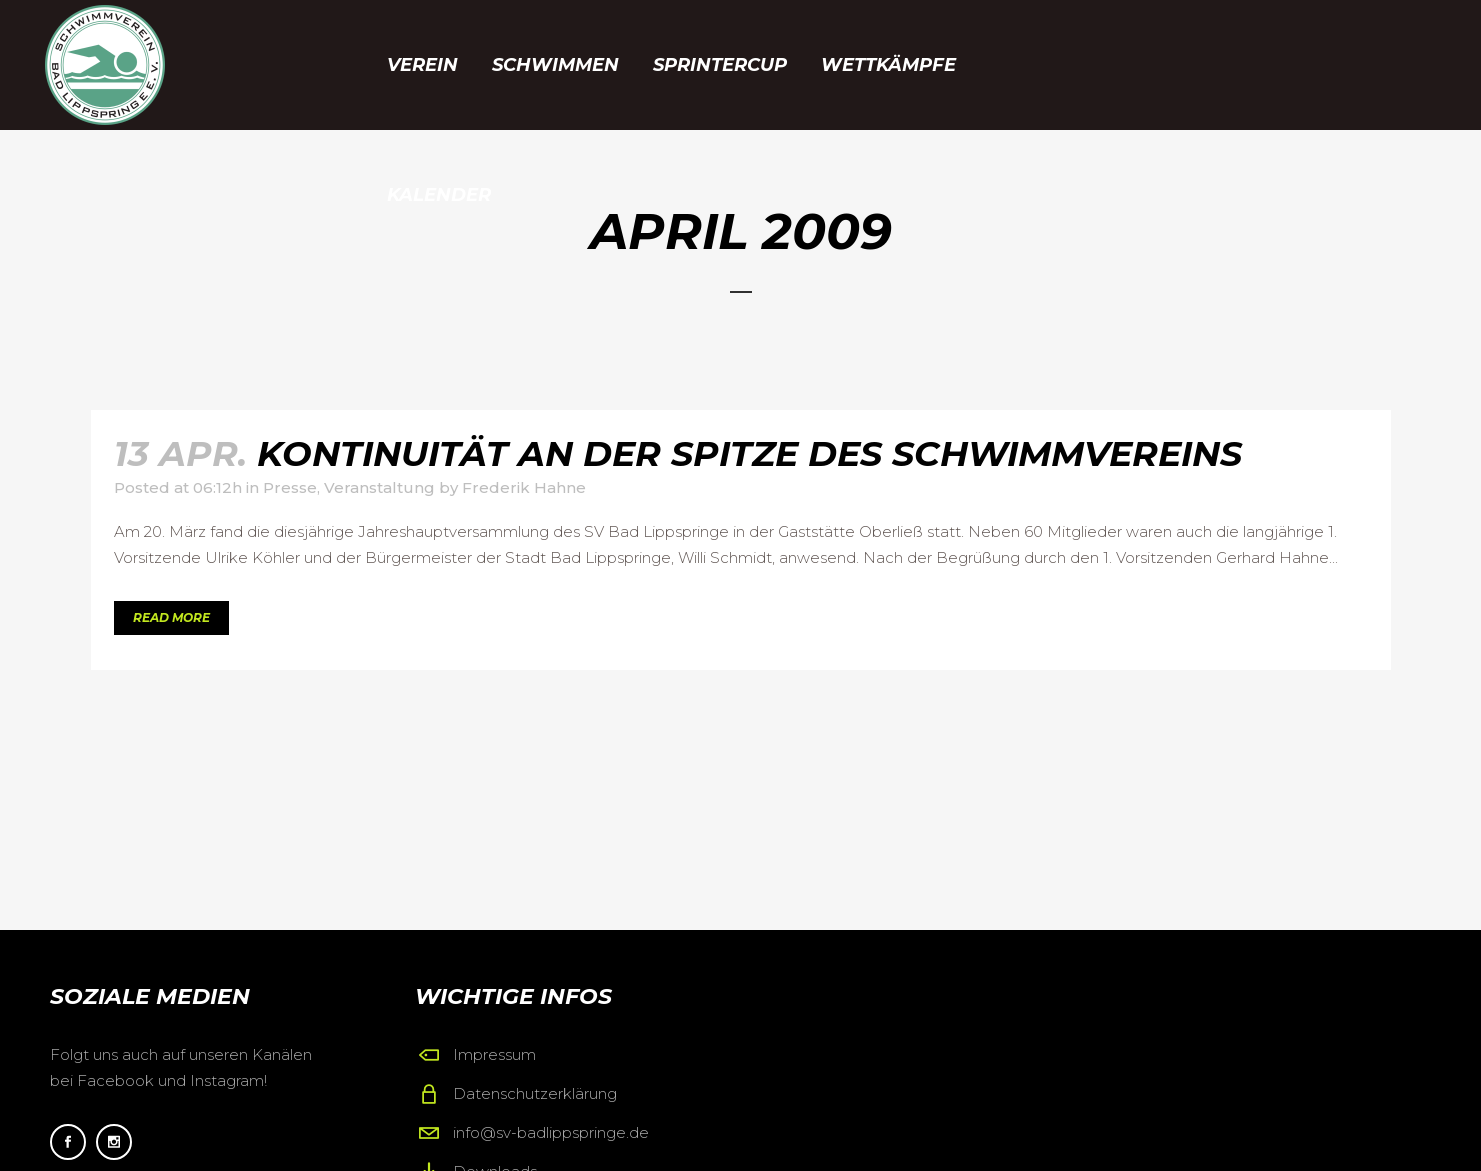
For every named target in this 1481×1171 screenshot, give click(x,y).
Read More (171, 617)
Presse (290, 487)
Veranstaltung (379, 487)
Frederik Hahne (524, 487)
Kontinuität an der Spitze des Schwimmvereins (749, 453)
